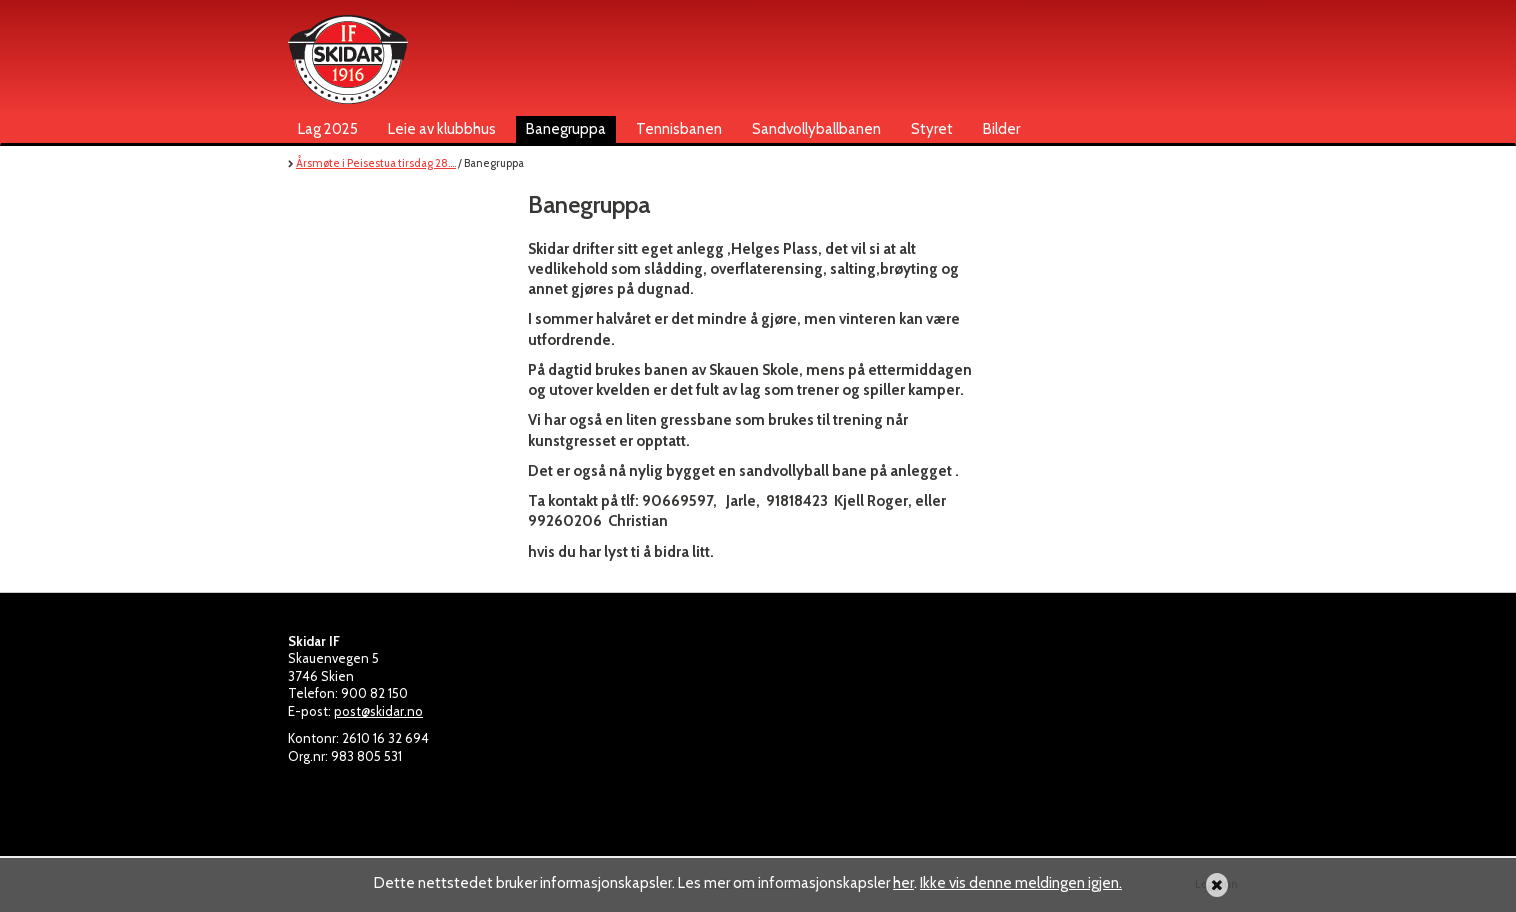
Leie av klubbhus (442, 129)
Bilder (1001, 129)
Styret (932, 129)
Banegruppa (566, 129)
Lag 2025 (328, 129)
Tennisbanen (679, 129)
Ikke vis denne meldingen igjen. (1021, 883)
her (903, 883)
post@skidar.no (378, 711)
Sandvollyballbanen (816, 129)
